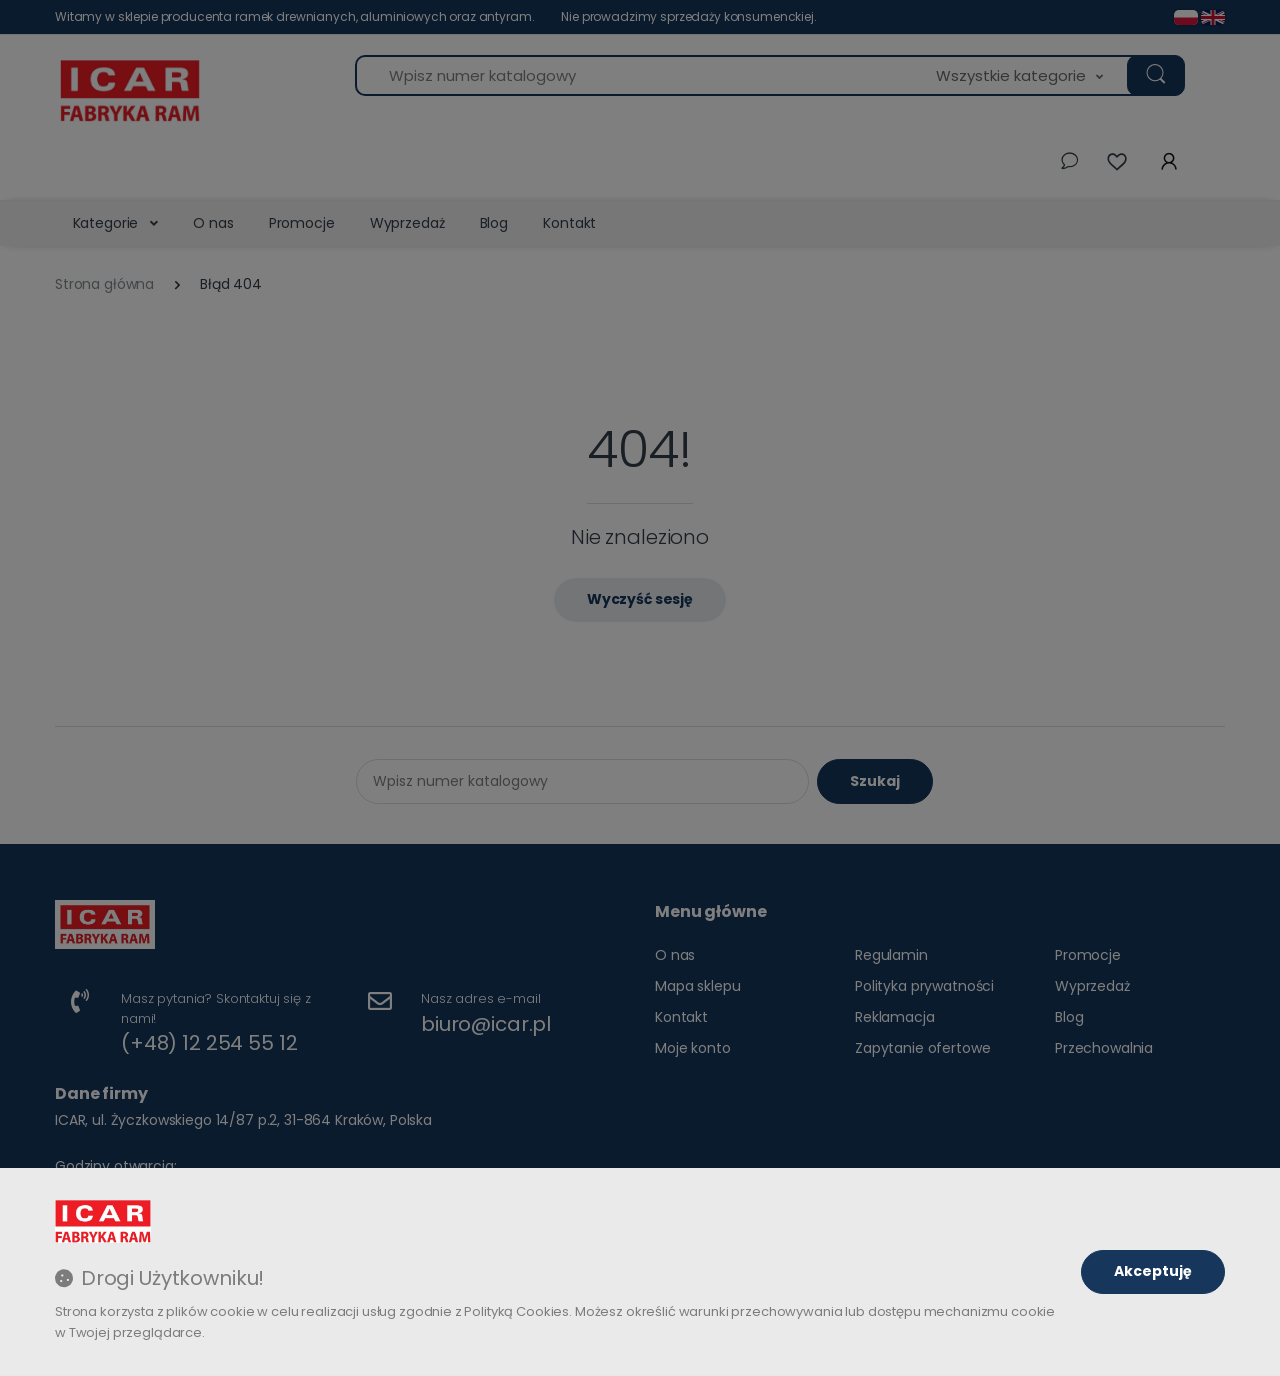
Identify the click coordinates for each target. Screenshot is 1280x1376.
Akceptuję (1153, 1271)
